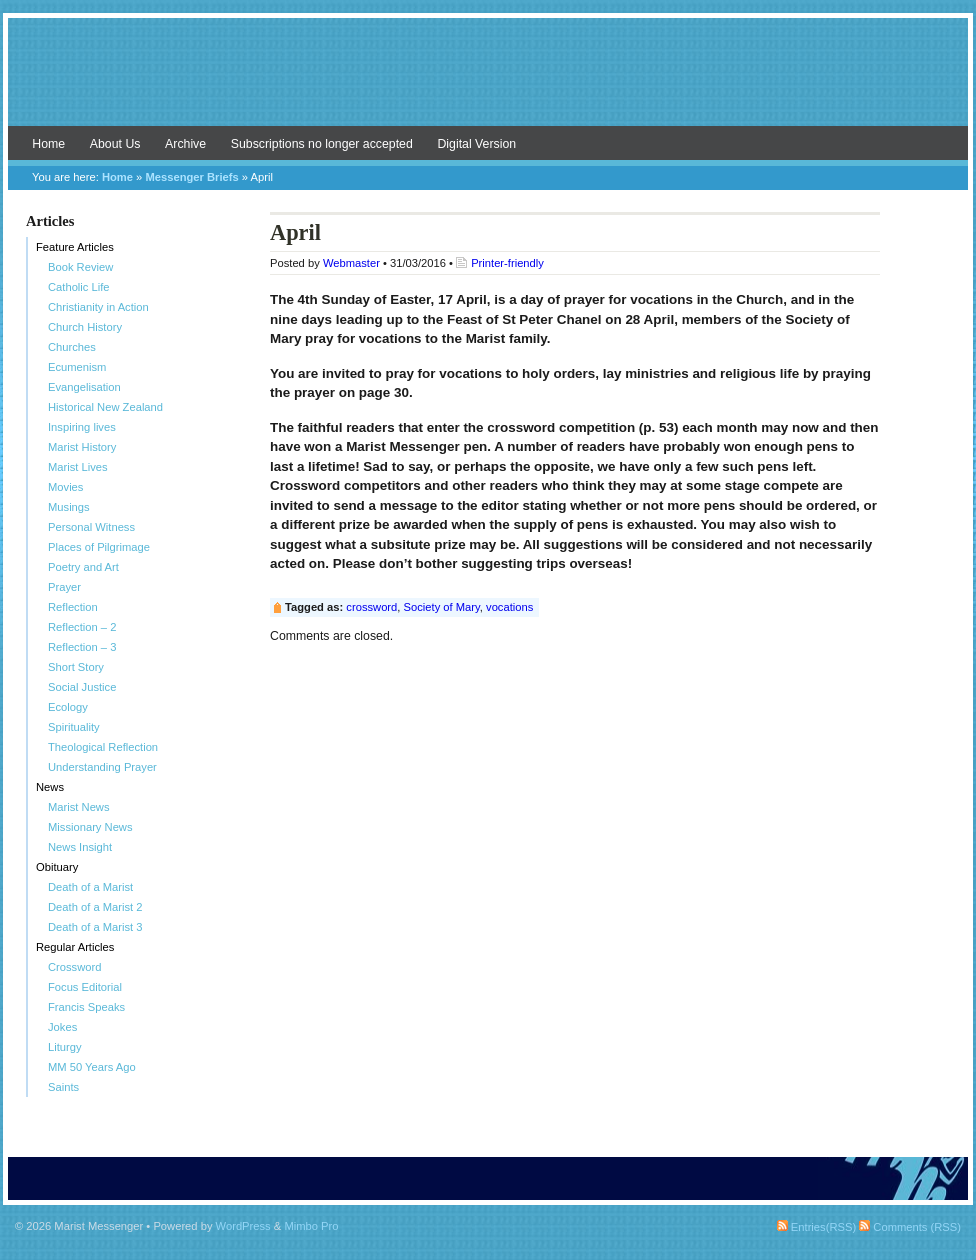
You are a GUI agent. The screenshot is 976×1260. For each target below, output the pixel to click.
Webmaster (351, 263)
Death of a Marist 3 (95, 927)
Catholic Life (79, 287)
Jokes (62, 1027)
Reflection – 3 (82, 647)
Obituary (57, 867)
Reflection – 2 (82, 627)
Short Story (76, 667)
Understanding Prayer (102, 767)
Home (48, 144)
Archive (185, 144)
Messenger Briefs (191, 177)
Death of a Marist (90, 887)
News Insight (80, 847)
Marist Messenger (488, 82)
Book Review (80, 267)
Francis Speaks (86, 1007)
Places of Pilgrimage (99, 547)
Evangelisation (84, 387)
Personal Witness (91, 527)
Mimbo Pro (311, 1226)
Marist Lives (78, 467)
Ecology (68, 707)
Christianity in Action (98, 307)
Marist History (82, 447)
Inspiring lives (82, 427)
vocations (509, 607)
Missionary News (90, 827)
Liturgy (65, 1047)
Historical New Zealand (105, 407)
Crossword (74, 967)
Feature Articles (75, 247)
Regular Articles (75, 947)
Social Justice (82, 687)
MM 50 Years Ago (92, 1067)
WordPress (243, 1226)
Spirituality (74, 727)
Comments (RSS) (910, 1227)
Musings (69, 507)
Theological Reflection (103, 747)
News (50, 787)
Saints (63, 1087)
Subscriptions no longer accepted (322, 144)
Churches (72, 347)
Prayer (64, 587)
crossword (371, 607)
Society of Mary (442, 607)
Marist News (79, 807)
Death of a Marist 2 (95, 907)
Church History (85, 327)
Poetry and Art (83, 567)
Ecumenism (77, 367)
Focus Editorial (85, 987)
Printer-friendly (507, 263)
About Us (115, 144)
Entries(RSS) (816, 1227)
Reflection (73, 607)
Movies (65, 487)
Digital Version (476, 144)
